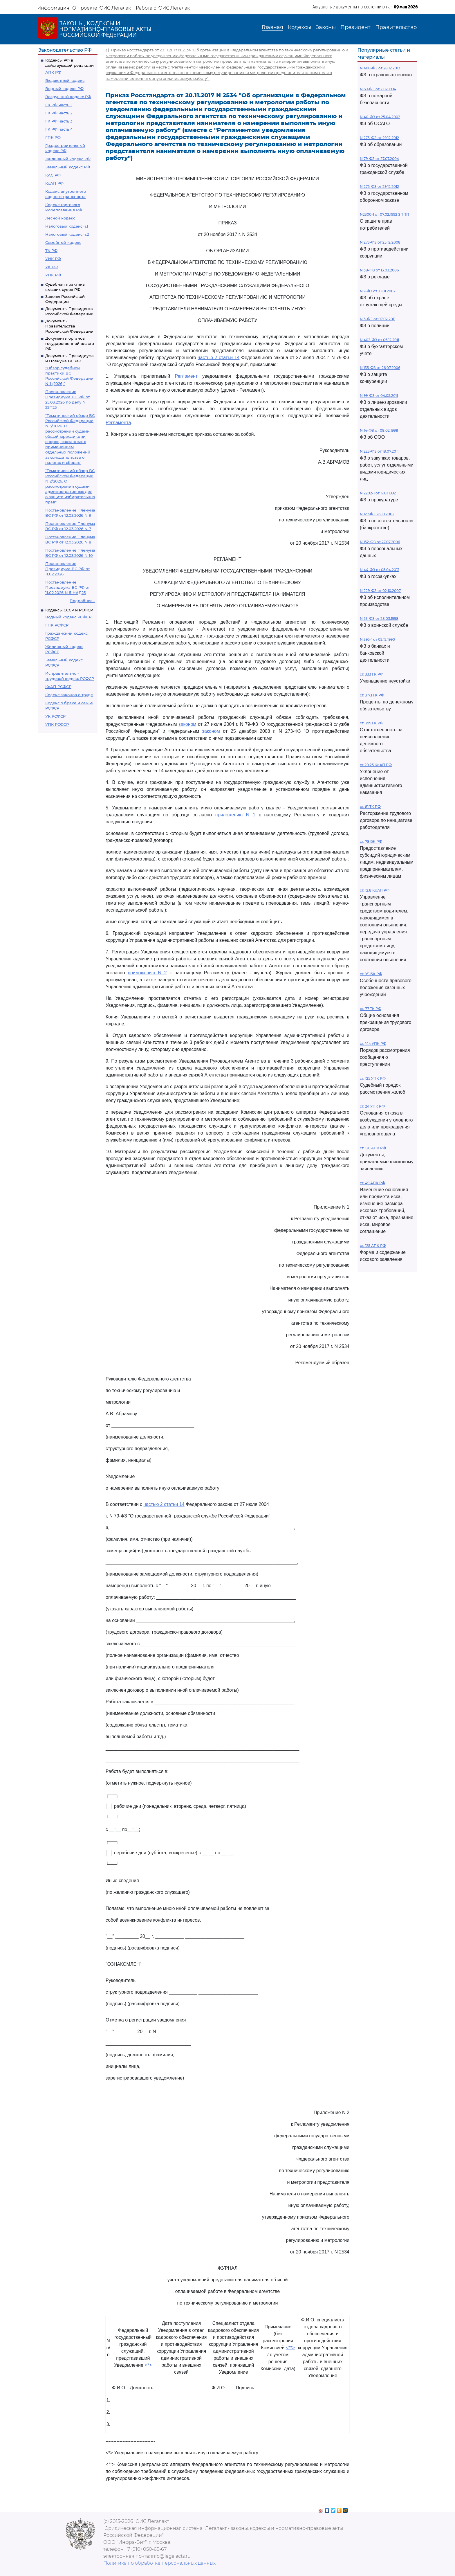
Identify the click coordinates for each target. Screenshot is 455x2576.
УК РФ (51, 266)
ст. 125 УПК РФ (373, 1078)
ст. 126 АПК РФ (373, 1148)
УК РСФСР (55, 716)
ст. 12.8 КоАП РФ (374, 890)
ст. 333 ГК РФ (371, 674)
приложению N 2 (147, 972)
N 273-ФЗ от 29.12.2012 (379, 138)
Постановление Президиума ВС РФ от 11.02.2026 (67, 568)
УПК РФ (53, 275)
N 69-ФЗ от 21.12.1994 (378, 89)
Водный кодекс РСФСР (68, 617)
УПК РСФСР (57, 724)
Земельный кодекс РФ (67, 167)
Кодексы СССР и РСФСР (69, 610)
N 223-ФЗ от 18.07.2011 (379, 451)
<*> (148, 2365)
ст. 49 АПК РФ (372, 1183)
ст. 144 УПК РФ (373, 1043)
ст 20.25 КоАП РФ (376, 765)
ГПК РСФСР (56, 625)
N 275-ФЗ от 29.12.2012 (379, 186)
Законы (326, 27)
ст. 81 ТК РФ (370, 806)
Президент (355, 27)
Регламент (186, 376)
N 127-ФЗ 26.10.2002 (377, 514)
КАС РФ (53, 175)
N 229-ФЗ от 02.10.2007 (380, 590)
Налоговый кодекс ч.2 (67, 234)
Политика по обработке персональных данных (159, 2563)
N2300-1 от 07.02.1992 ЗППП (384, 214)
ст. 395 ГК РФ (371, 723)
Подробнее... (82, 600)
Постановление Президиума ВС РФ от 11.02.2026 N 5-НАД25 (67, 587)
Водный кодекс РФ (64, 88)
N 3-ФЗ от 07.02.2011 (377, 319)
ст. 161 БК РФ (371, 974)
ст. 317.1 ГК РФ (372, 695)
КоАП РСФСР (58, 686)
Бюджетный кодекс (64, 80)
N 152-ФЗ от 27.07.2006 (380, 542)
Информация (53, 8)
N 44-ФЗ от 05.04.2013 (379, 570)
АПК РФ (53, 72)
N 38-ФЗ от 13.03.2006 (379, 270)
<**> (290, 2347)
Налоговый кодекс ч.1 (66, 226)
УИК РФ (53, 258)
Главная (272, 27)
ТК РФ (51, 250)
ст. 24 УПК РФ (372, 1106)
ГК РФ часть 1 (58, 104)
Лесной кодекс (60, 218)
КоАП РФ (54, 183)
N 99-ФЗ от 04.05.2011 (379, 395)
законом (187, 724)
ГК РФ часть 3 (58, 121)
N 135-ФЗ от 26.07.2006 (380, 368)
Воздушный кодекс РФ (68, 96)
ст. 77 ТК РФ (370, 1009)
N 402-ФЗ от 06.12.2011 (379, 340)
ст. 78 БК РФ (371, 841)
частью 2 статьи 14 (218, 357)
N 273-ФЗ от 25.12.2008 (380, 242)
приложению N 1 (235, 814)
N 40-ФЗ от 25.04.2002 (380, 117)
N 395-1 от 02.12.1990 (377, 639)
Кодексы (299, 27)
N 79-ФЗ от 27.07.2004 (379, 158)
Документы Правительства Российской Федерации (69, 326)
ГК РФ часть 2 (58, 113)
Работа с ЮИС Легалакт (164, 8)
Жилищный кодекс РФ (68, 158)
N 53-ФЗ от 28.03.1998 (379, 618)
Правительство (396, 27)
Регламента (118, 422)
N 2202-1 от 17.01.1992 (378, 493)
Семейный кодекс (63, 242)
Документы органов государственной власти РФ (69, 343)
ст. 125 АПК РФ (373, 1245)
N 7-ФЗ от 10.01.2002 (378, 291)
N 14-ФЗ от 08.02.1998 (379, 430)
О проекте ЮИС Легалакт (102, 8)
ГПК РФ (53, 137)
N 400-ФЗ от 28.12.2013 (380, 68)
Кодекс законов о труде (69, 694)
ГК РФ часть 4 (59, 129)
